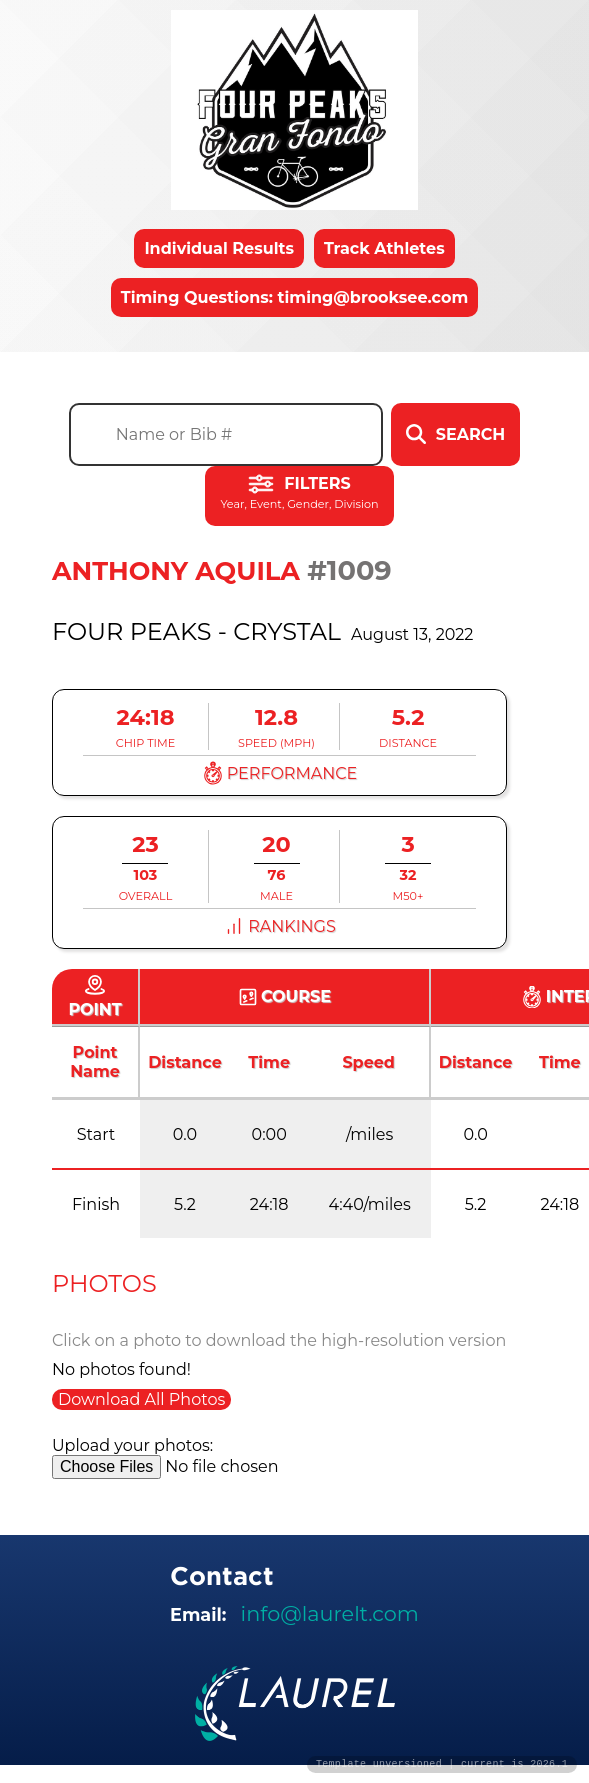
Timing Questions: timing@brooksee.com (294, 297)
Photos (104, 1283)
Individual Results (219, 248)
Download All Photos (141, 1399)
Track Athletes (384, 248)
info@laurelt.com (330, 1613)
